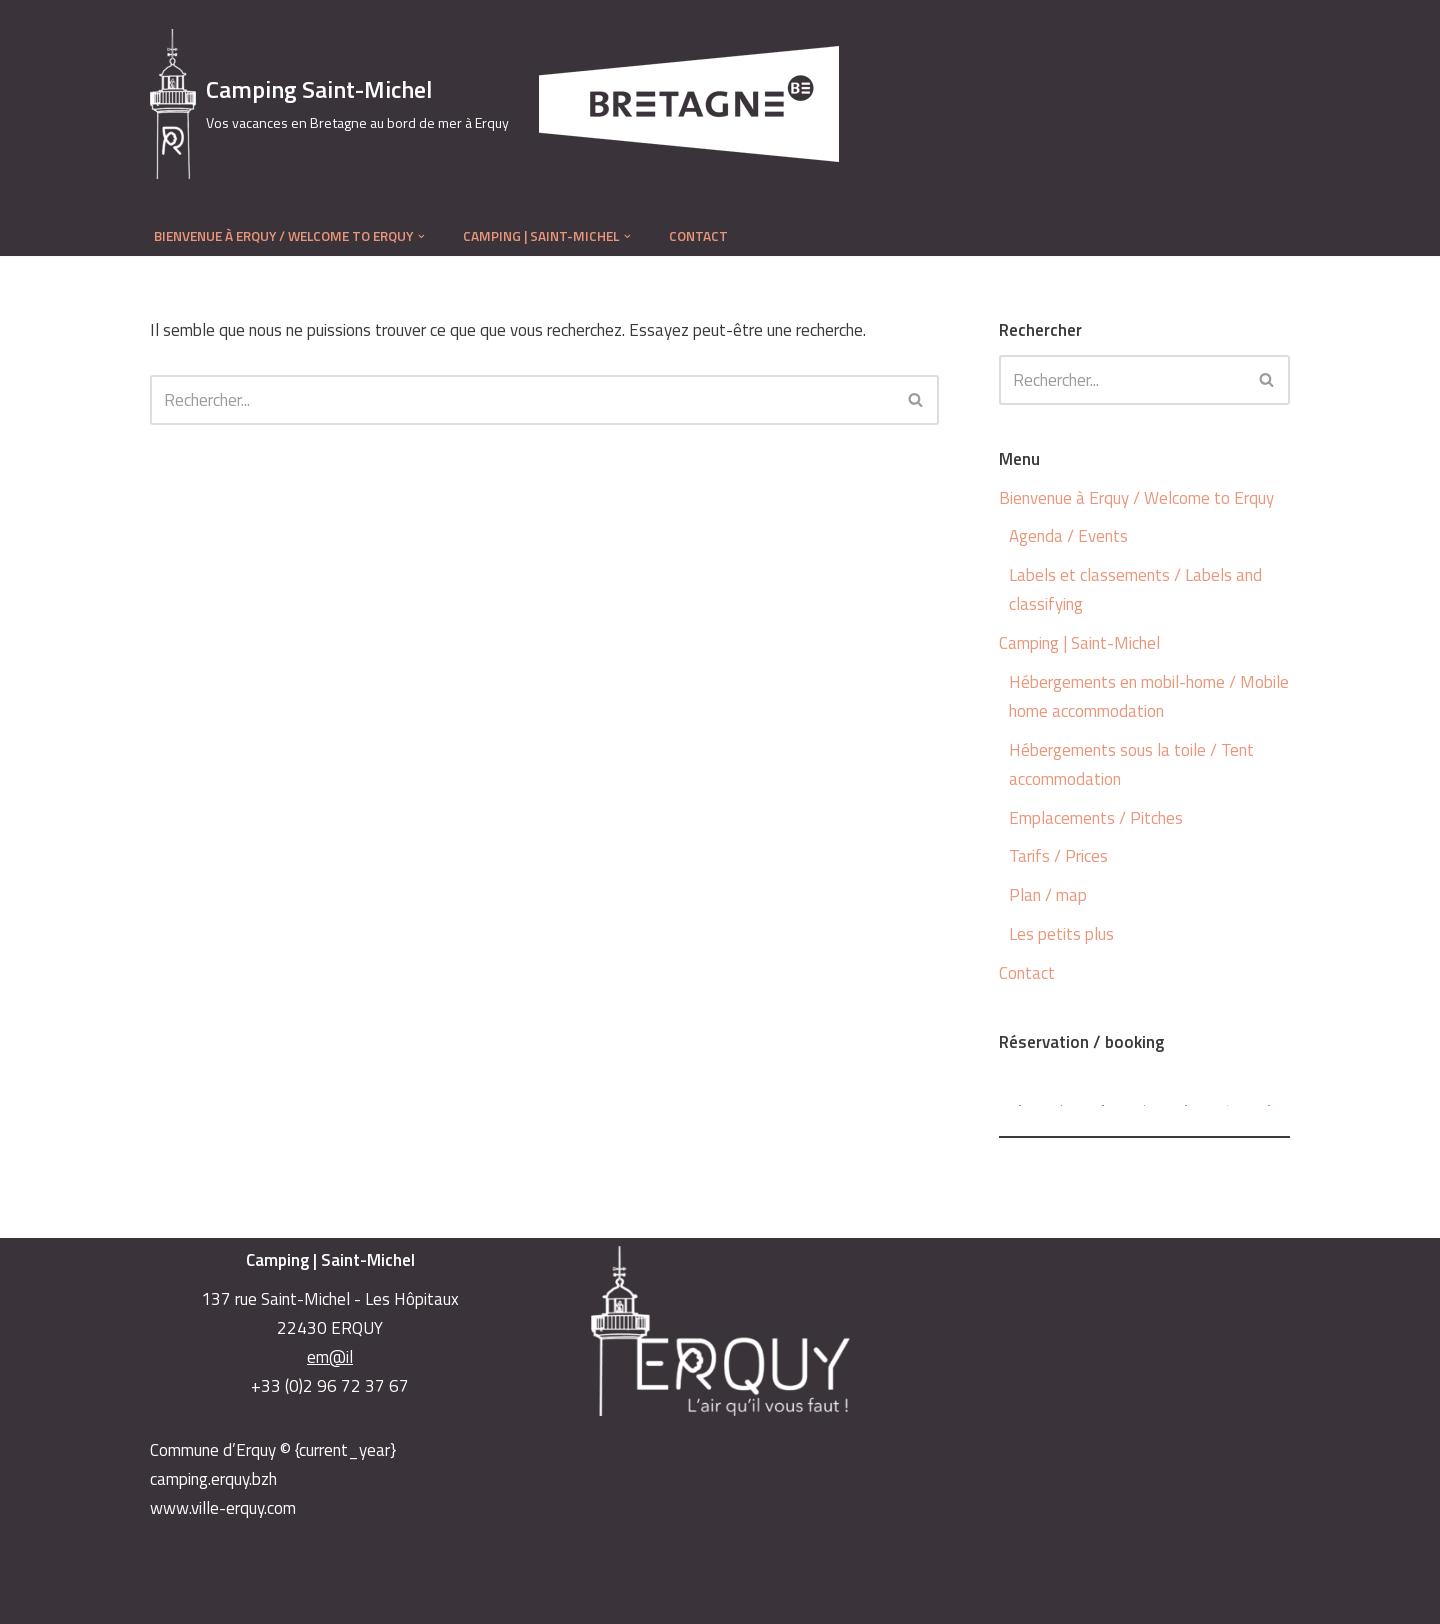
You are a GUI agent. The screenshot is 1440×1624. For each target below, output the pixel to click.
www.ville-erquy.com (223, 1508)
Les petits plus (1061, 934)
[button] (421, 236)
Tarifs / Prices (1058, 856)
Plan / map (1048, 895)
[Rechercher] (522, 400)
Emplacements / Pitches (1096, 818)
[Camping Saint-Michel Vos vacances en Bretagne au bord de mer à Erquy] (329, 104)
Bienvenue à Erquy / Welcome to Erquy (1136, 498)
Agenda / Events (1068, 536)
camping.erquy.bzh (213, 1479)
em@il (330, 1357)
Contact (698, 236)
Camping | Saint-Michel (1079, 643)
